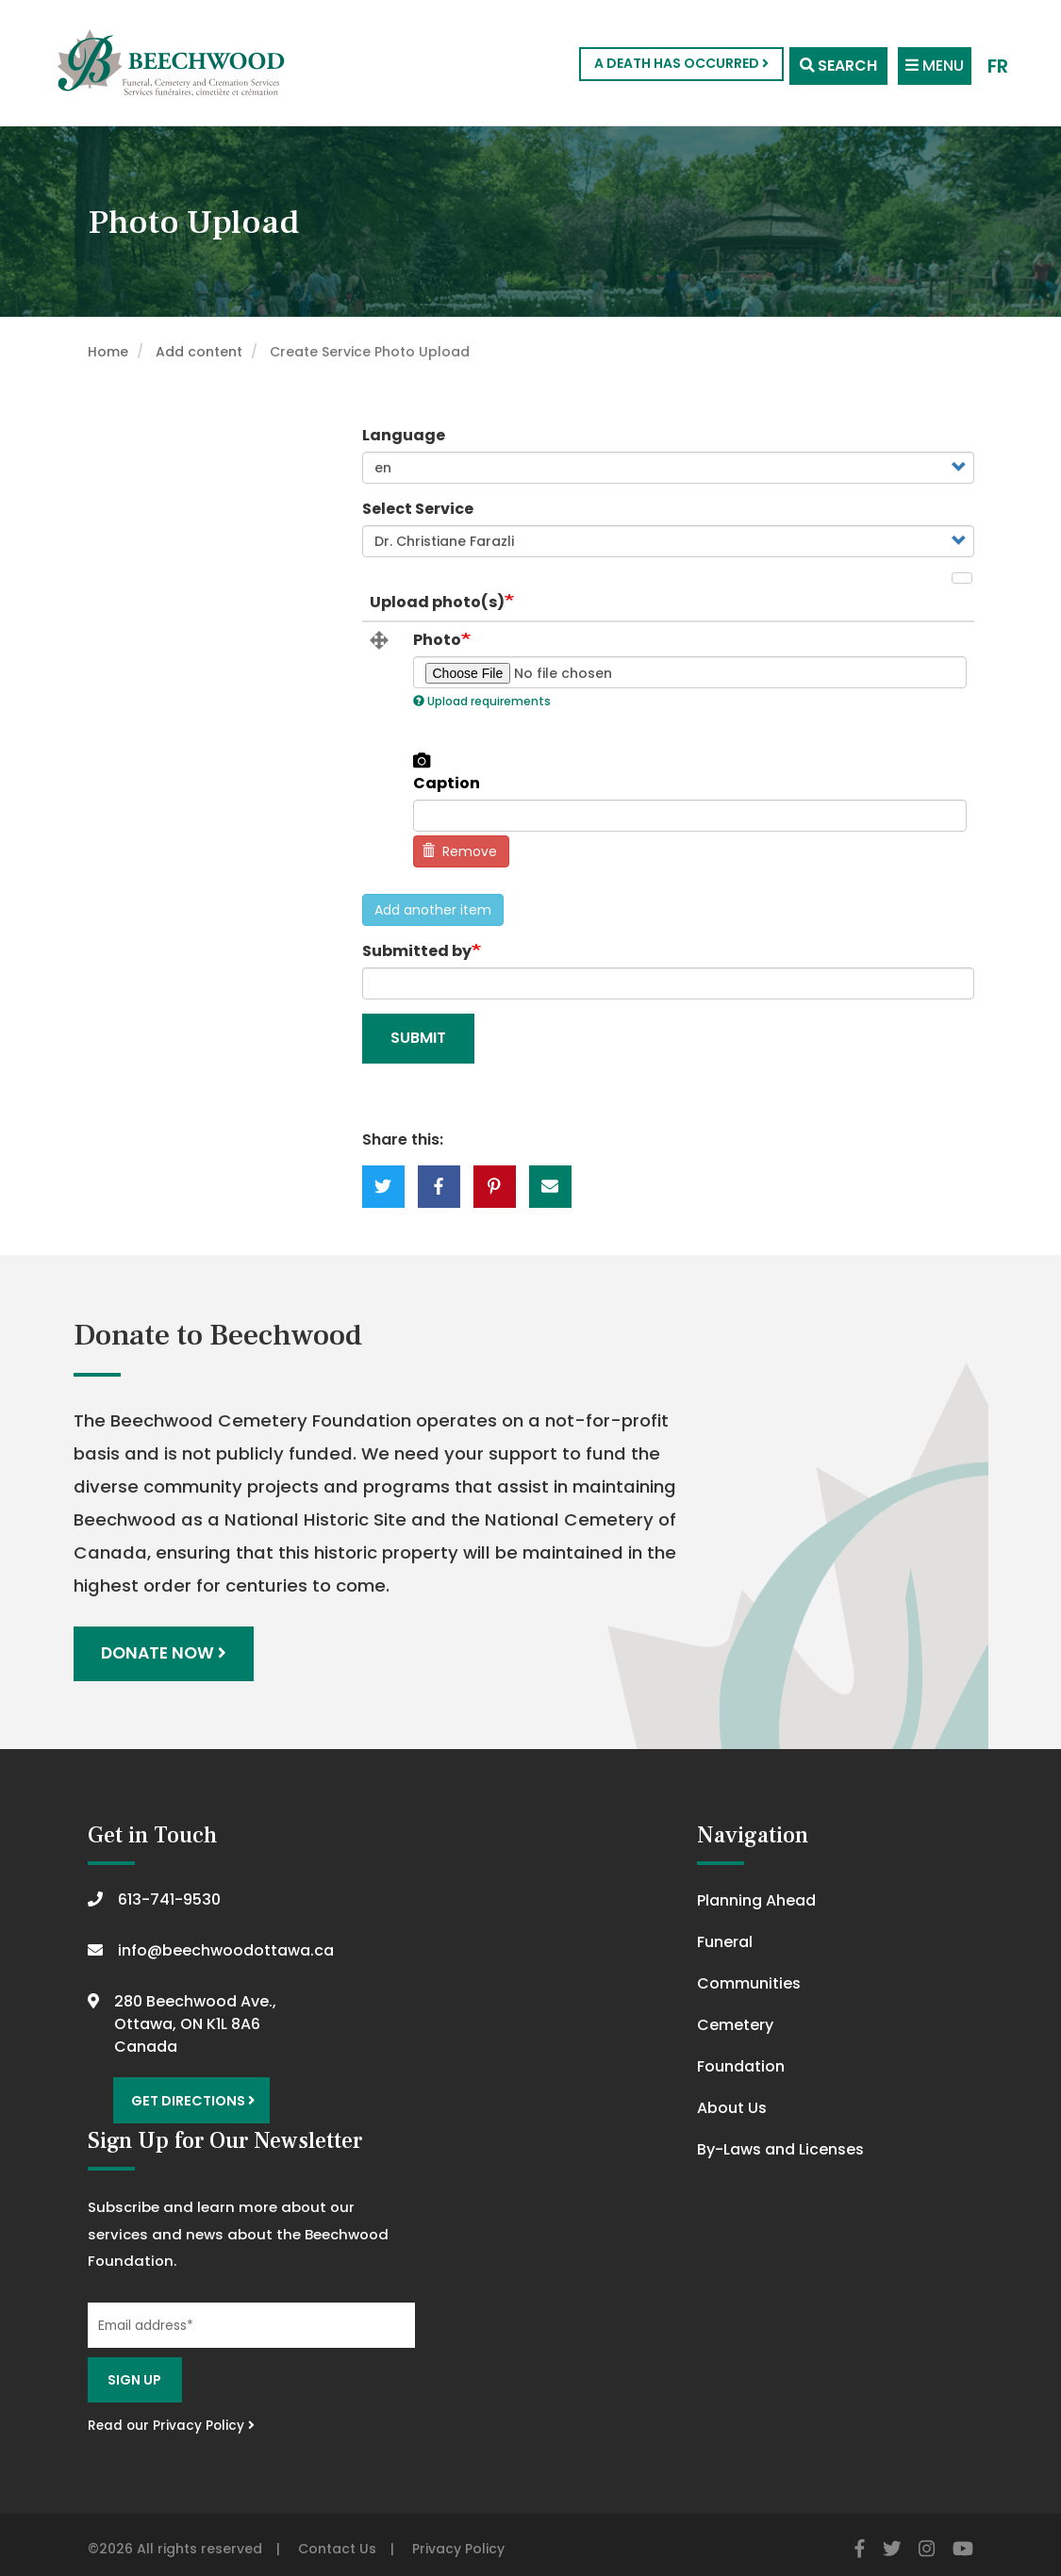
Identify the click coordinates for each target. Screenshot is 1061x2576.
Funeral (725, 1939)
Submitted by (417, 951)
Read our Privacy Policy (171, 2417)
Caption (446, 783)
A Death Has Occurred (668, 63)
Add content (199, 351)
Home (108, 351)
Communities (749, 1980)
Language (403, 435)
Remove (459, 851)
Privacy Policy (458, 2539)
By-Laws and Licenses (780, 2146)
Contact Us (337, 2539)
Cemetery (735, 2022)
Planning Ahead (756, 1897)
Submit (418, 1038)
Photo (437, 640)
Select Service (417, 509)
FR (997, 64)
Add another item (432, 909)
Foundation (741, 2063)
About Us (732, 2105)
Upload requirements (482, 701)
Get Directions (189, 2095)
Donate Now (165, 1652)
